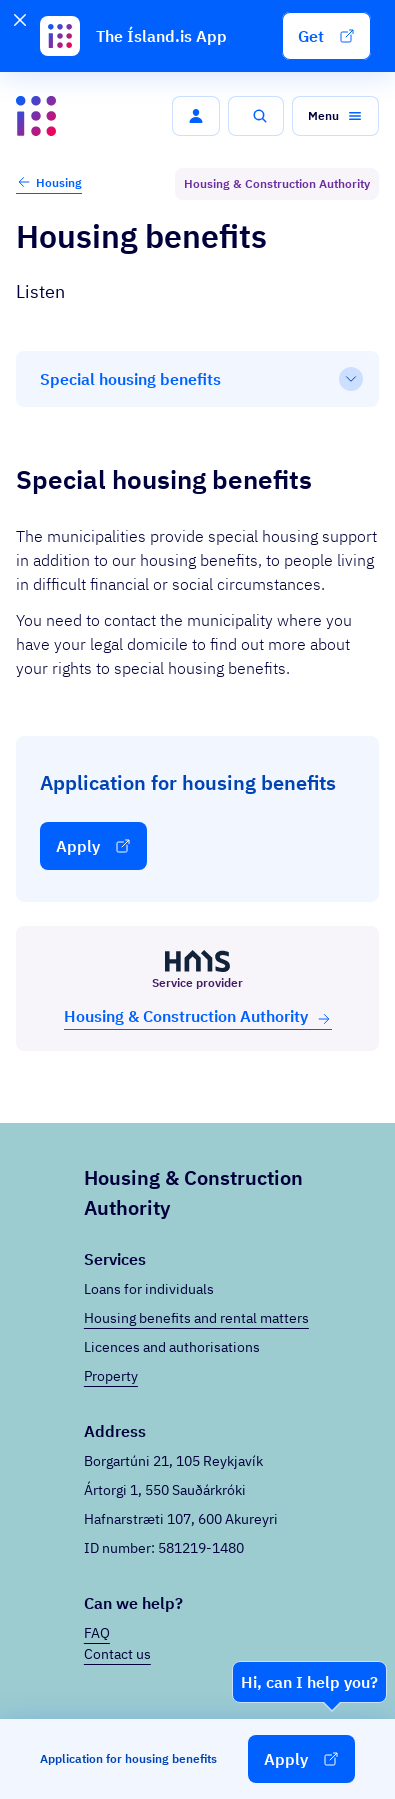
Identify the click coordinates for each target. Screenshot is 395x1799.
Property (111, 1376)
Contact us (117, 1654)
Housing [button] (49, 182)
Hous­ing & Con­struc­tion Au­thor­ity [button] (198, 1016)
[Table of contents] (197, 379)
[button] (326, 36)
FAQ (97, 1633)
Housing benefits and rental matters (196, 1318)
